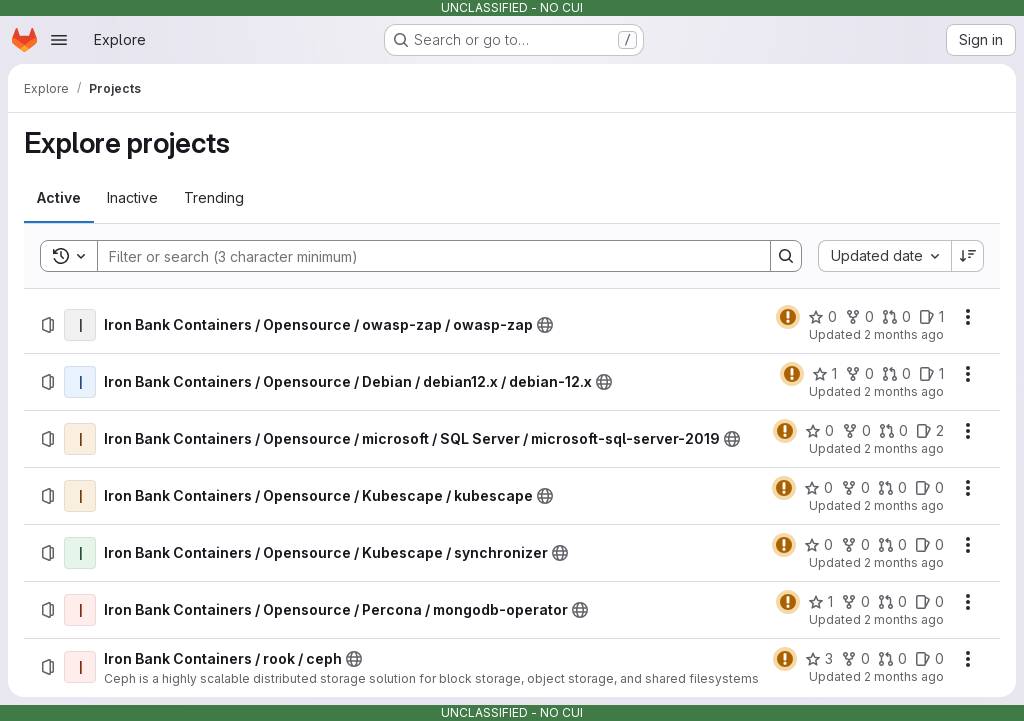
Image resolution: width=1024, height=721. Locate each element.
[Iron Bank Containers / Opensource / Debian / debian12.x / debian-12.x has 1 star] (824, 374)
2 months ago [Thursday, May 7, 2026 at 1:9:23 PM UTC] (904, 562)
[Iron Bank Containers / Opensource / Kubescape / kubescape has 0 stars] (818, 488)
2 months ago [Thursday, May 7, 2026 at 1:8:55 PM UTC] (904, 619)
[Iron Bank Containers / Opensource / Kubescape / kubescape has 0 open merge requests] (892, 488)
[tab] (59, 198)
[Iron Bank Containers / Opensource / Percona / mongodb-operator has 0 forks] (855, 602)
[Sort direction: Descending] (968, 256)
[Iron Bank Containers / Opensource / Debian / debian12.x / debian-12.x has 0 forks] (859, 374)
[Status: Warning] (788, 317)
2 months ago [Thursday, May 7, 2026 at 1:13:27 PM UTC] (904, 334)
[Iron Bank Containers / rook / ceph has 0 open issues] (929, 659)
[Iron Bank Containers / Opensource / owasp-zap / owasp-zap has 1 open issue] (931, 317)
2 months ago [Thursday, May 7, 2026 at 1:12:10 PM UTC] (904, 391)
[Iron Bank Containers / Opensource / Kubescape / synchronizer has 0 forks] (855, 545)
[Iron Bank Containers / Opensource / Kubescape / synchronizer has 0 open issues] (929, 545)
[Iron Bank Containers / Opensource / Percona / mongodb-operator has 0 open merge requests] (892, 602)
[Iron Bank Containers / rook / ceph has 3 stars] (819, 659)
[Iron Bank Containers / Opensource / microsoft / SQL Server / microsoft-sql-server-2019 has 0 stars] (819, 431)
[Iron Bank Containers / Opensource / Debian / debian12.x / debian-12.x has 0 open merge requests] (896, 374)
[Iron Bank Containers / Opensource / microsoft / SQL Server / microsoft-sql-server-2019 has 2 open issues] (930, 431)
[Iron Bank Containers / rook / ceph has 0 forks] (855, 659)
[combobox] (884, 256)
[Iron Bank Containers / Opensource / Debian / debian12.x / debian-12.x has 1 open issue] (931, 374)
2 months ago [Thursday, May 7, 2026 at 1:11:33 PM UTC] (904, 448)
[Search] (424, 256)
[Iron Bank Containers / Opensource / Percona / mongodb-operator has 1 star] (820, 602)
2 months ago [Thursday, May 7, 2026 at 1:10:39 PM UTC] (904, 505)
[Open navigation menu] (59, 40)
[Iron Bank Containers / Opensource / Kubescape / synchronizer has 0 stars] (818, 545)
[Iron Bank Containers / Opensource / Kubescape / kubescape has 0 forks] (855, 488)
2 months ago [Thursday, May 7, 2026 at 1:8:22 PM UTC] (904, 676)
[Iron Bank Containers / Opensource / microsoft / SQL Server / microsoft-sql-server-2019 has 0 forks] (856, 431)
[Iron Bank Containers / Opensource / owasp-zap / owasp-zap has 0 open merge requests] (896, 317)
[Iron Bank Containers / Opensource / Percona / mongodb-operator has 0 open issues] (929, 602)
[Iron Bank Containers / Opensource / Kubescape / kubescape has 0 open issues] (929, 488)
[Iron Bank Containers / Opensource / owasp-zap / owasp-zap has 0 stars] (822, 317)
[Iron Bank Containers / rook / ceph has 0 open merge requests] (892, 659)
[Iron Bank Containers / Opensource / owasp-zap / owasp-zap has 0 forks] (859, 317)
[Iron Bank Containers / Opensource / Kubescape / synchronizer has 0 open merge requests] (892, 545)
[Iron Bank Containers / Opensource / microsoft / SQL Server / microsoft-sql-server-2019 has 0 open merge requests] (893, 431)
